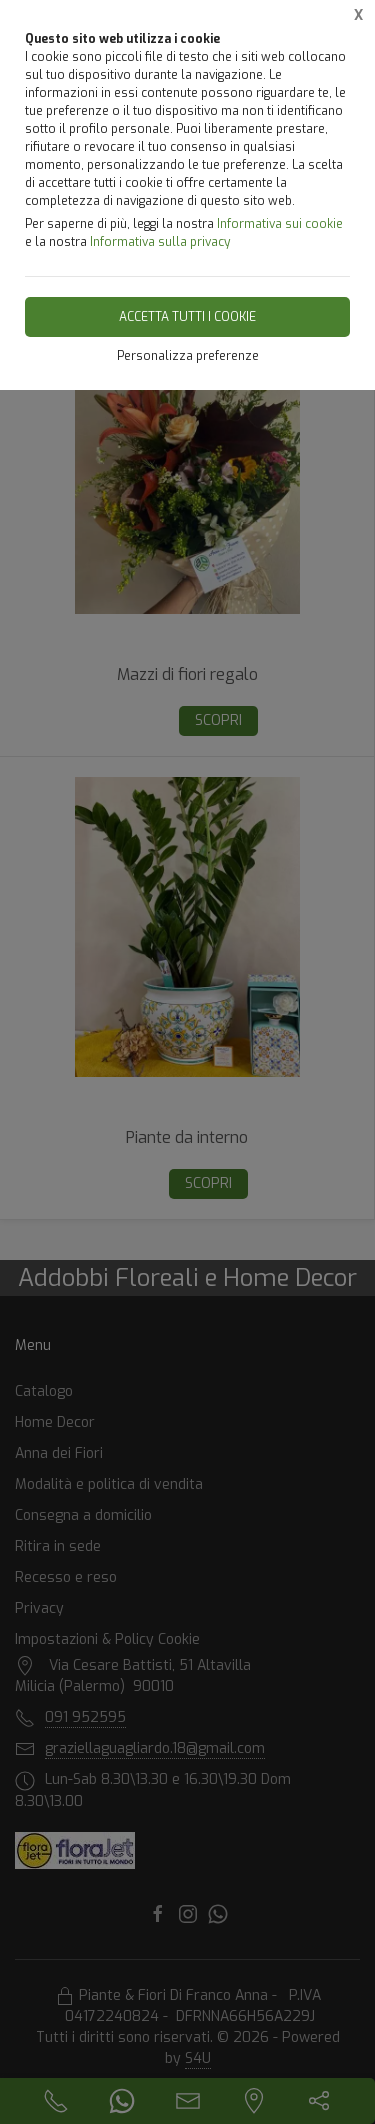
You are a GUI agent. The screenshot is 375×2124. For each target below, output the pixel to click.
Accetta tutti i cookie (187, 317)
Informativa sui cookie (280, 224)
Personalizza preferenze (188, 356)
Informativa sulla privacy (160, 242)
